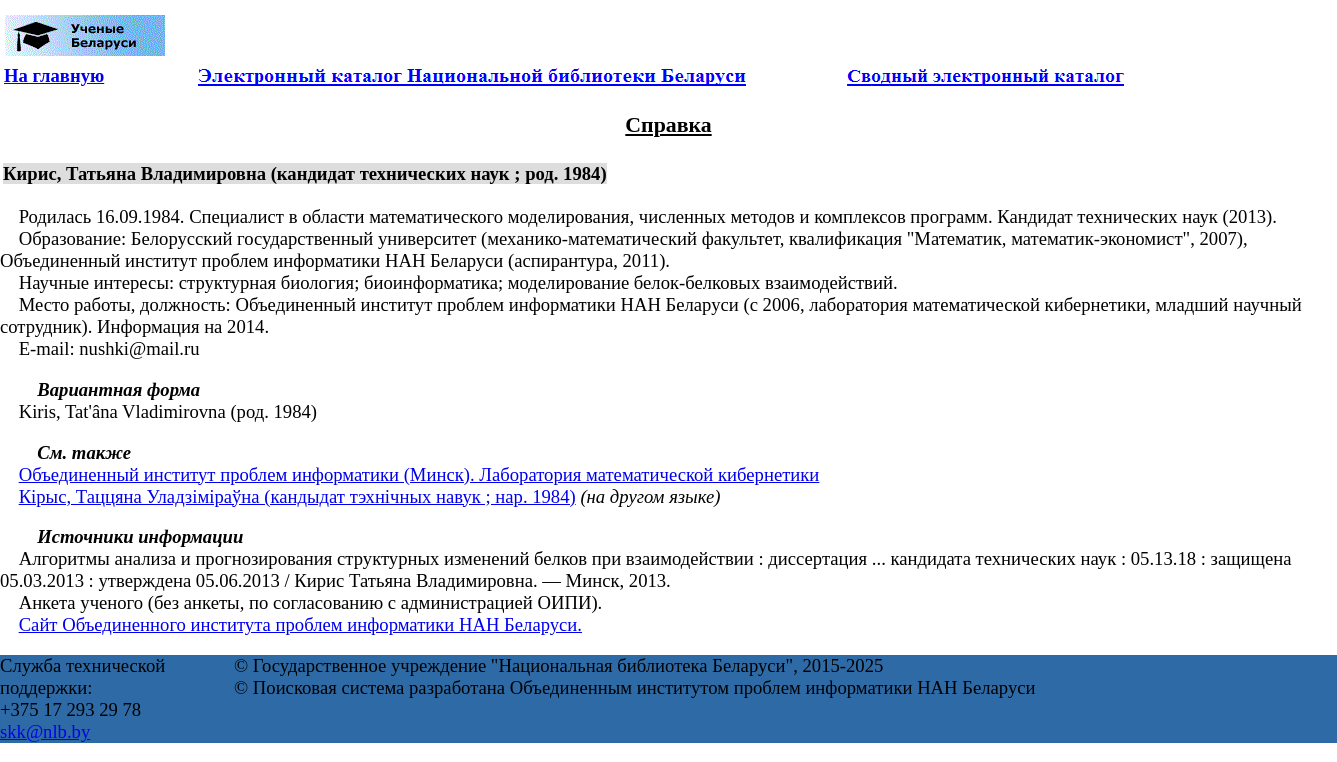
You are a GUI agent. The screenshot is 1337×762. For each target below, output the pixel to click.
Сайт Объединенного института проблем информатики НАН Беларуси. (300, 624)
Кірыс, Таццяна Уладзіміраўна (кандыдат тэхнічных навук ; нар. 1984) (297, 496)
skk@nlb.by (45, 731)
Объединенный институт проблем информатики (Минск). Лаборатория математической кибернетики (419, 474)
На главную (54, 75)
